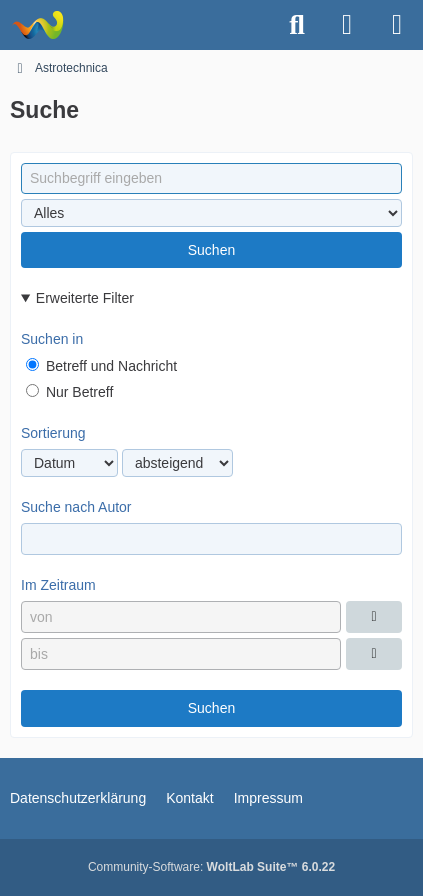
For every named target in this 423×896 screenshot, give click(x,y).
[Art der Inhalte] (211, 213)
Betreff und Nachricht (101, 366)
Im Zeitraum (58, 585)
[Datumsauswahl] (374, 617)
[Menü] (397, 25)
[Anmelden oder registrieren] (347, 25)
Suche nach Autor (76, 507)
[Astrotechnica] (37, 25)
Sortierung (53, 433)
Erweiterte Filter (85, 298)
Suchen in (52, 339)
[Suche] (297, 25)
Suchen (211, 250)
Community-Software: (211, 867)
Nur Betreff (69, 392)
